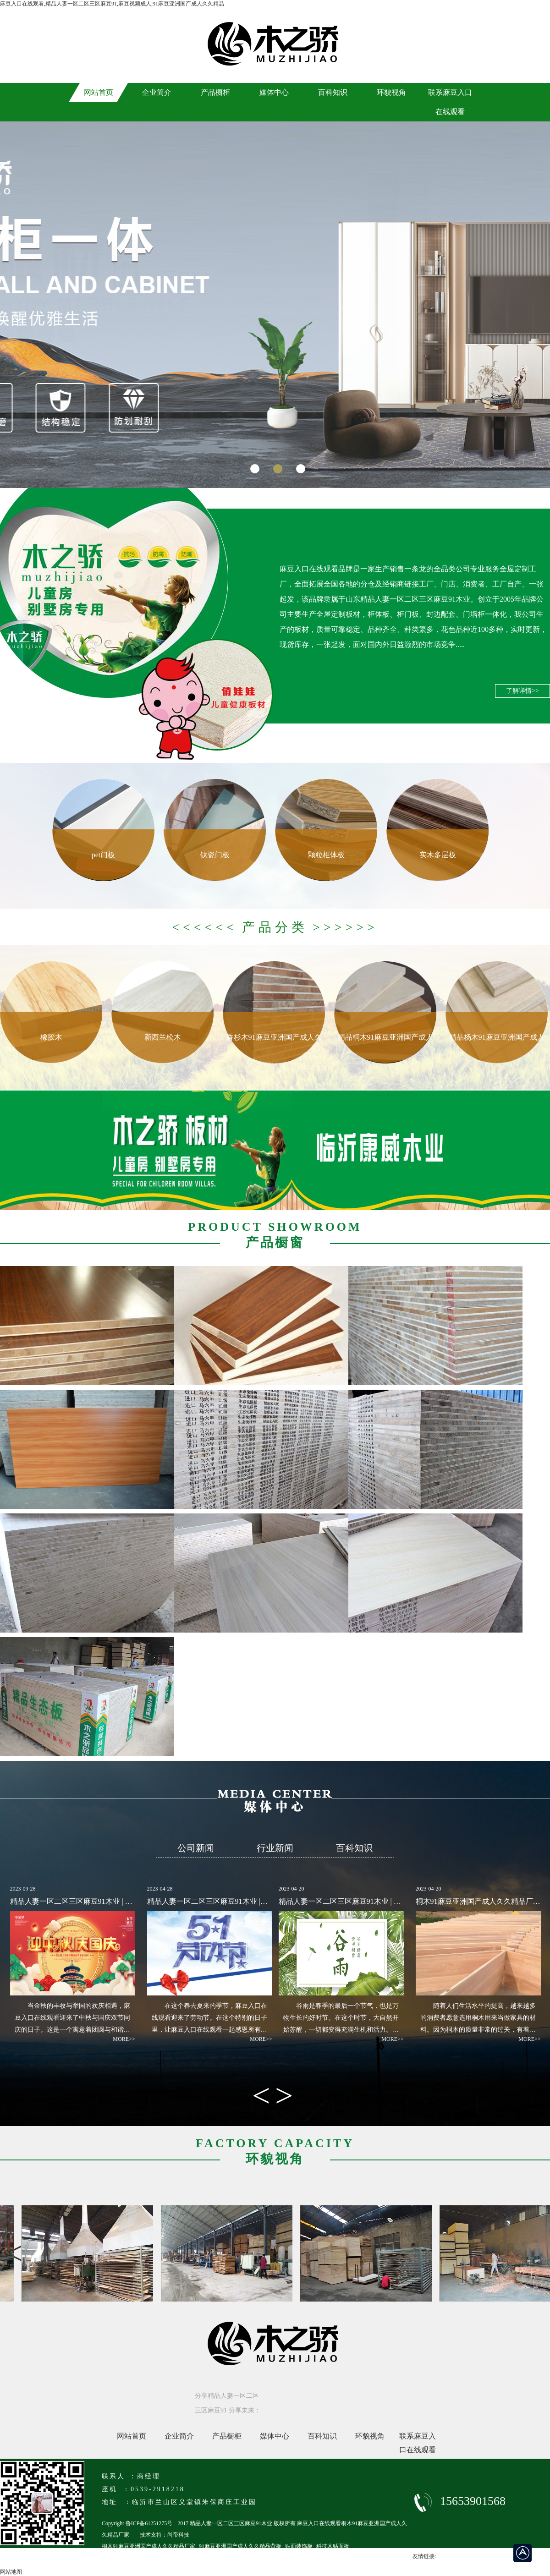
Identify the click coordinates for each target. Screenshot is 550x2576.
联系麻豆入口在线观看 (417, 2437)
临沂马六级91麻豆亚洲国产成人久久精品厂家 (157, 2557)
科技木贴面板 (332, 2546)
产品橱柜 (227, 2436)
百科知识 (322, 2436)
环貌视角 (370, 2436)
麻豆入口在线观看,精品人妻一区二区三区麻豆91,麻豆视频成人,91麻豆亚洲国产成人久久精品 (112, 3)
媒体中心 (274, 2436)
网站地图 (11, 2572)
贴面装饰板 (299, 2546)
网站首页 (131, 2436)
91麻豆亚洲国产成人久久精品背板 (240, 2546)
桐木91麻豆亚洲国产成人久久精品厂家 (148, 2546)
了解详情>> (522, 690)
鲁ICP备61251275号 (149, 2523)
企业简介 (179, 2436)
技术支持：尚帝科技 (164, 2535)
